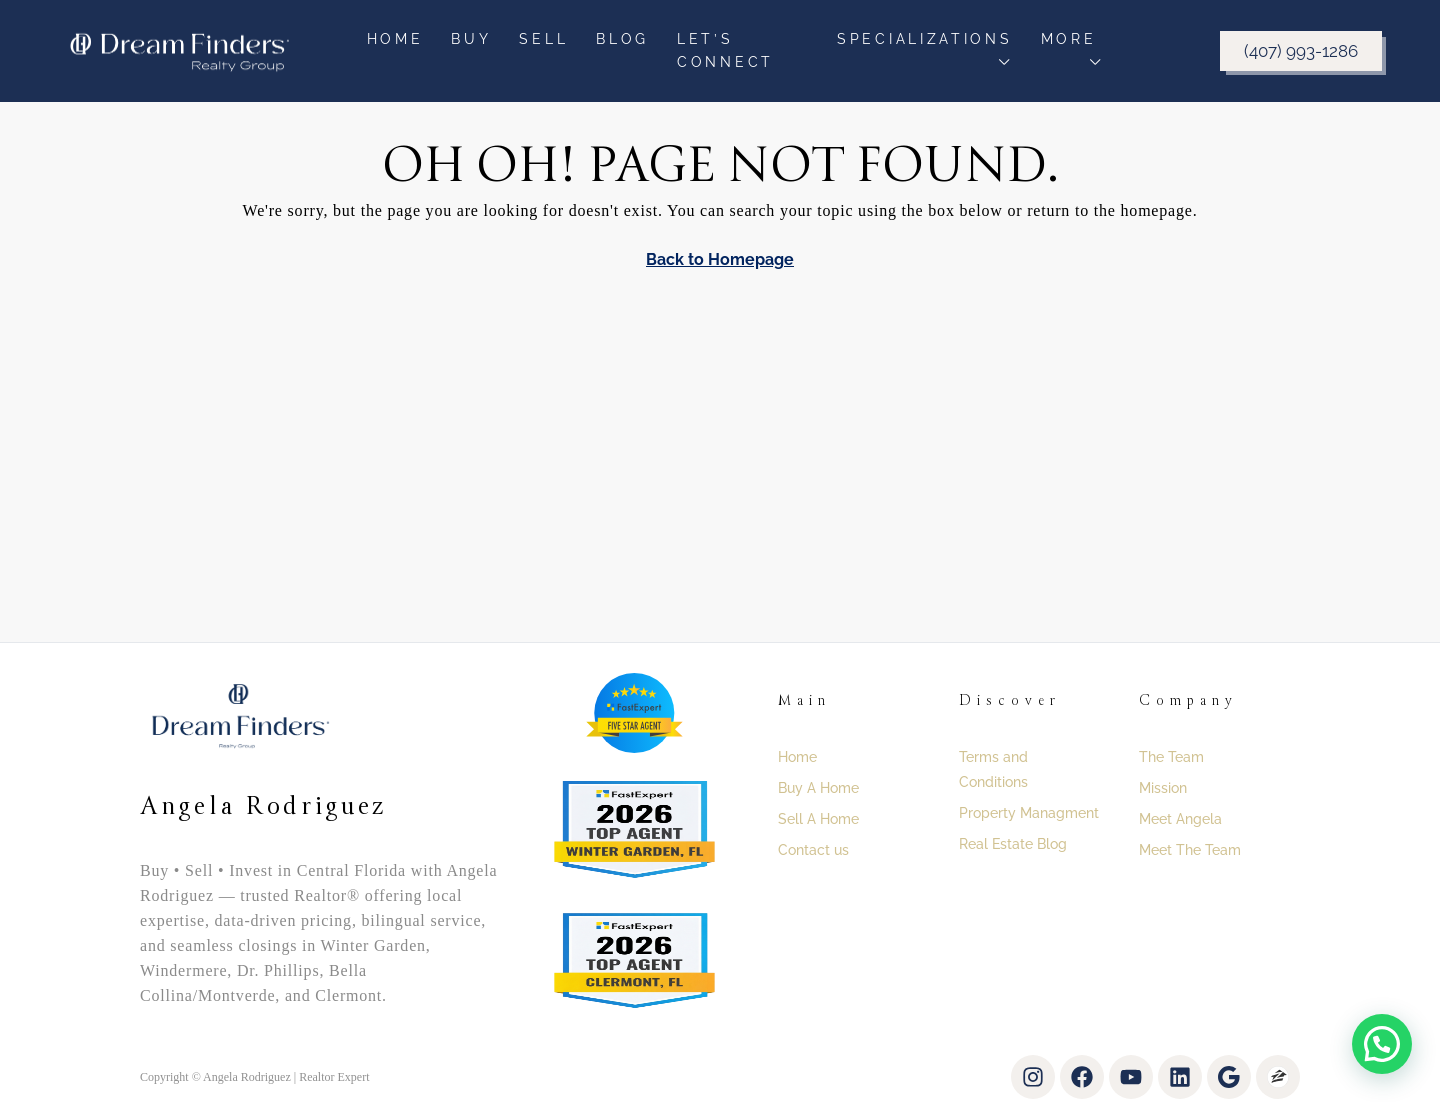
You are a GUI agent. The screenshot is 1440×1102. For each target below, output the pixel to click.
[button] (1382, 1044)
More (1069, 39)
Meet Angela (1180, 819)
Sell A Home (818, 819)
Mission (1163, 788)
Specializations (925, 39)
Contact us (813, 850)
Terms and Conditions (993, 769)
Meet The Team (1190, 850)
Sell (543, 39)
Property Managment (1029, 813)
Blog (622, 39)
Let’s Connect (725, 50)
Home (395, 39)
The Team (1171, 757)
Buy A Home (818, 788)
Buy (471, 39)
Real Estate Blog (1013, 844)
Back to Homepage (720, 259)
